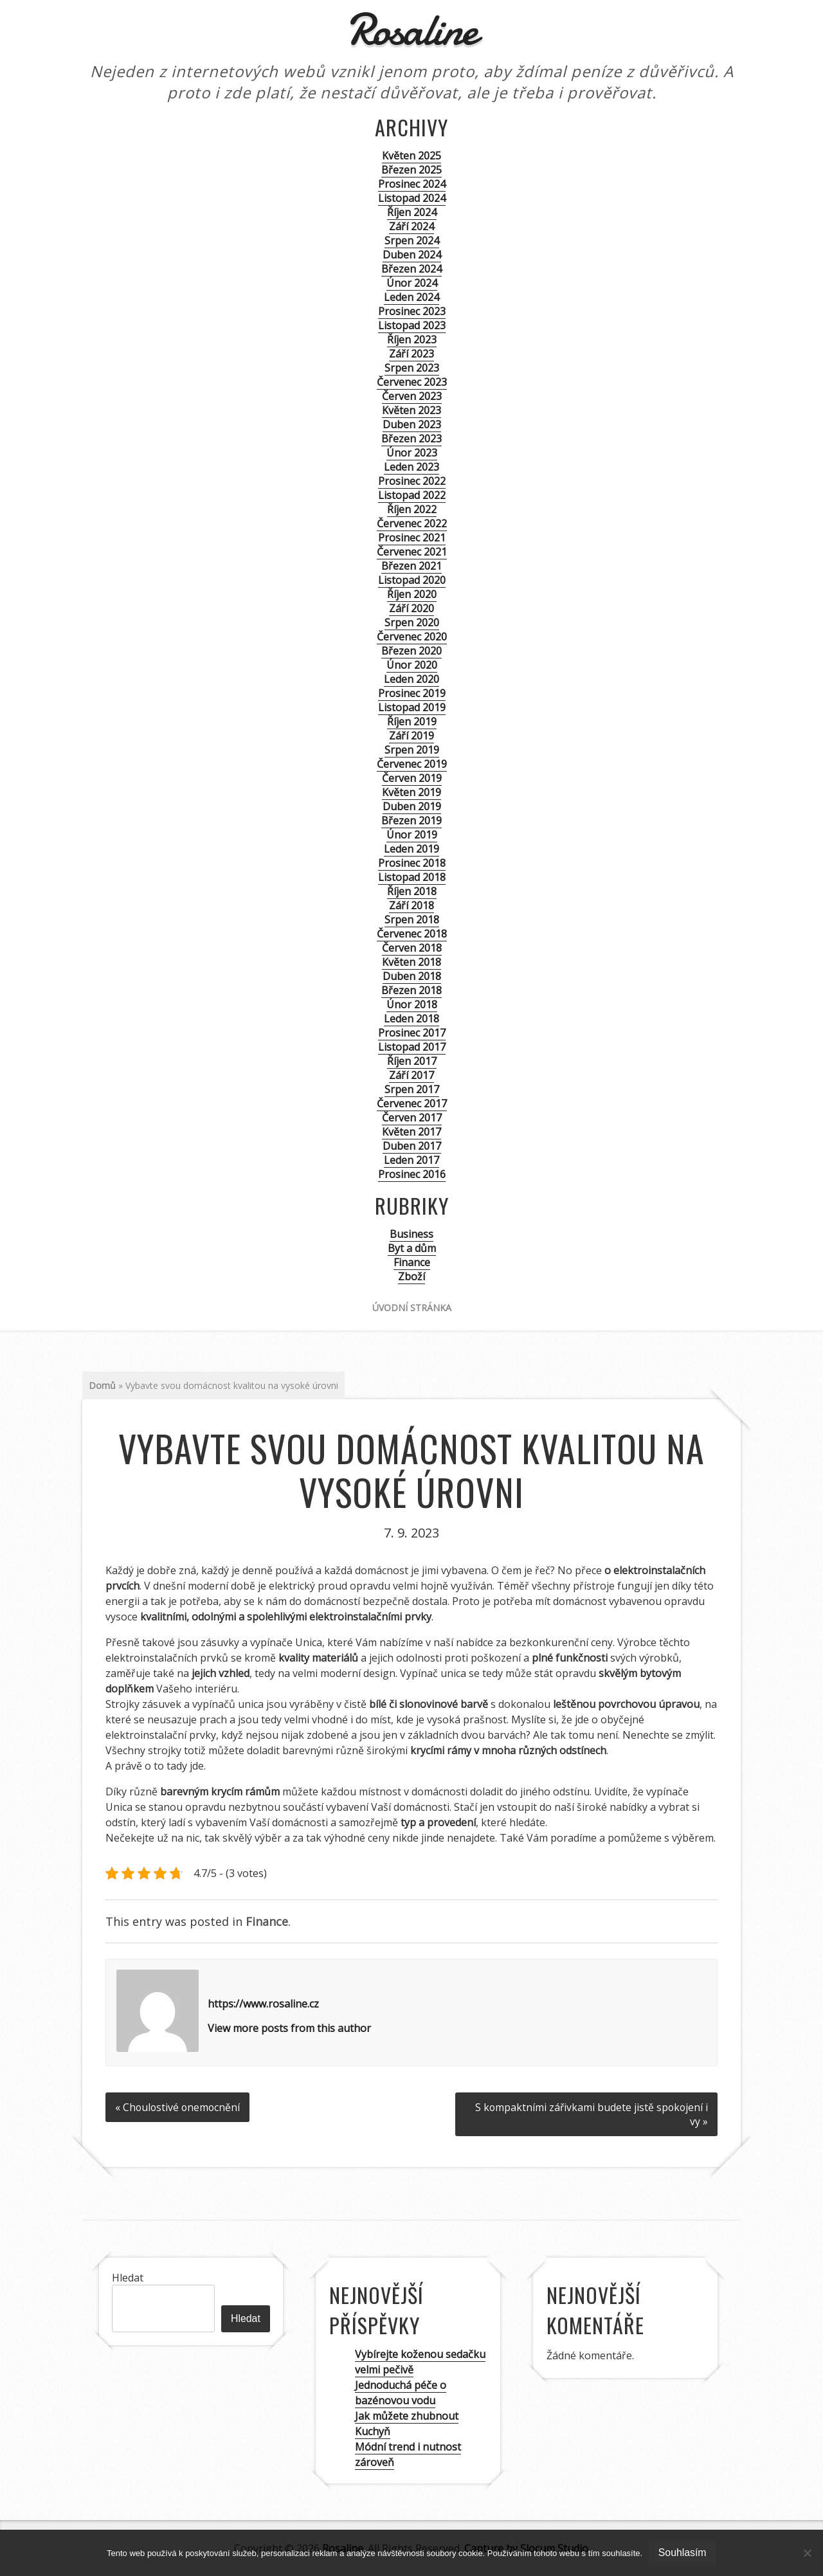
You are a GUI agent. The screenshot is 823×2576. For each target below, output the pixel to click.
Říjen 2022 (412, 509)
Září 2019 (411, 736)
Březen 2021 (411, 566)
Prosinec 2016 (412, 1174)
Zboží (411, 1276)
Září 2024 (411, 226)
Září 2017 (411, 1075)
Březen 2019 (411, 820)
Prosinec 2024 (412, 184)
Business (411, 1234)
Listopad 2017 (412, 1047)
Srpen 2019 (411, 750)
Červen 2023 (412, 396)
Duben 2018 (412, 976)
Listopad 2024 (412, 198)
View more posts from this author (289, 2028)
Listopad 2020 (412, 580)
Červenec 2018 (412, 934)
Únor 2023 (411, 453)
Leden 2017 (411, 1160)
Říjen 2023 (412, 339)
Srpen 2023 (411, 368)
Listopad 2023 (412, 325)
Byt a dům (412, 1248)
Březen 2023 (411, 438)
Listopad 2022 (412, 495)
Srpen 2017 (411, 1089)
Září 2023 (411, 354)
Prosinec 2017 (412, 1033)
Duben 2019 (412, 806)
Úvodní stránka (411, 1308)
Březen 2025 (411, 170)
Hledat (127, 2277)
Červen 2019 (412, 778)
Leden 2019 (411, 849)
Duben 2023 (412, 424)
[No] (806, 2552)
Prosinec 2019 (412, 693)
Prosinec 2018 (412, 863)
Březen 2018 (411, 990)
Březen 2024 (411, 269)
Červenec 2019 (412, 764)
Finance (411, 1262)
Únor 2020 (411, 665)
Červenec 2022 (412, 523)
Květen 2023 (411, 410)
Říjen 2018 (412, 891)
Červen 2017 (412, 1118)
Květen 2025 (411, 156)
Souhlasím (682, 2552)
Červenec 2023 (412, 382)
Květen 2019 (411, 792)
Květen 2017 (411, 1132)
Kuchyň (372, 2431)
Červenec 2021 (412, 552)
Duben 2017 (412, 1146)
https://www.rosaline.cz (263, 2004)
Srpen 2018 (411, 919)
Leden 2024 (411, 297)
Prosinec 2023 (412, 311)
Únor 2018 (411, 1004)
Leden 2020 (411, 679)
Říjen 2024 (412, 212)
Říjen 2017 (412, 1061)
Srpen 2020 (411, 622)
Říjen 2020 (412, 594)
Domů (102, 1385)
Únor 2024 (411, 283)
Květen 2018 (411, 962)
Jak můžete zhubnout (406, 2415)
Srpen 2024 (411, 240)
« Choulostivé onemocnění (178, 2107)
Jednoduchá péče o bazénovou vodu (400, 2392)
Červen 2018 (412, 948)
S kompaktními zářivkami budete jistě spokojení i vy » (590, 2114)
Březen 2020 (411, 651)
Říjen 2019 (412, 721)
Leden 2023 (411, 467)
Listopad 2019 (412, 707)
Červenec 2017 (412, 1103)
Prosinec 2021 (412, 538)
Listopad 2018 (412, 877)
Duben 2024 (412, 255)
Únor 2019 (411, 835)
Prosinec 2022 (412, 481)
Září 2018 (411, 905)
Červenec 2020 (412, 637)
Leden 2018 (411, 1018)
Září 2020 (411, 608)
